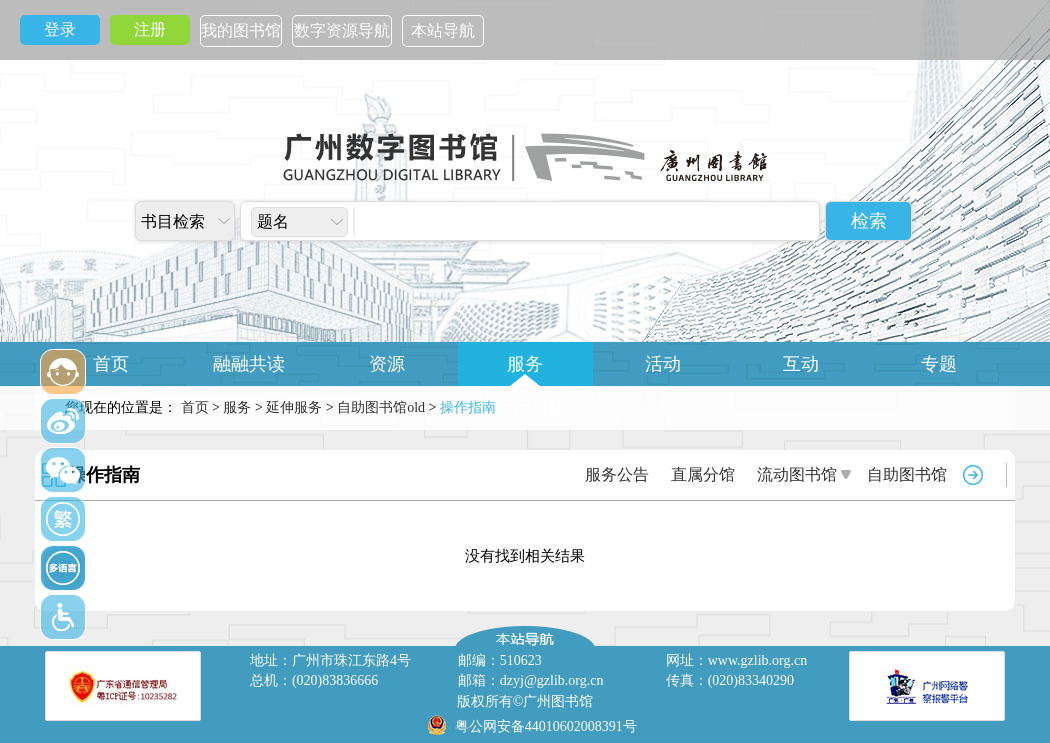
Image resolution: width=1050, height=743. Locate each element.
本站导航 (443, 30)
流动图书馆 (797, 474)
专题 (939, 364)
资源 (387, 364)
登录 (60, 29)
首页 (111, 364)
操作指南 (104, 475)
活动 (663, 364)
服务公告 (617, 474)
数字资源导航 (342, 30)
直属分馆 (703, 474)
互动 (801, 364)
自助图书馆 (907, 474)
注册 (150, 29)
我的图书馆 (241, 30)
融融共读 (249, 364)
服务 (525, 364)
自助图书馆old (381, 407)
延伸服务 (294, 407)
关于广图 (525, 408)
